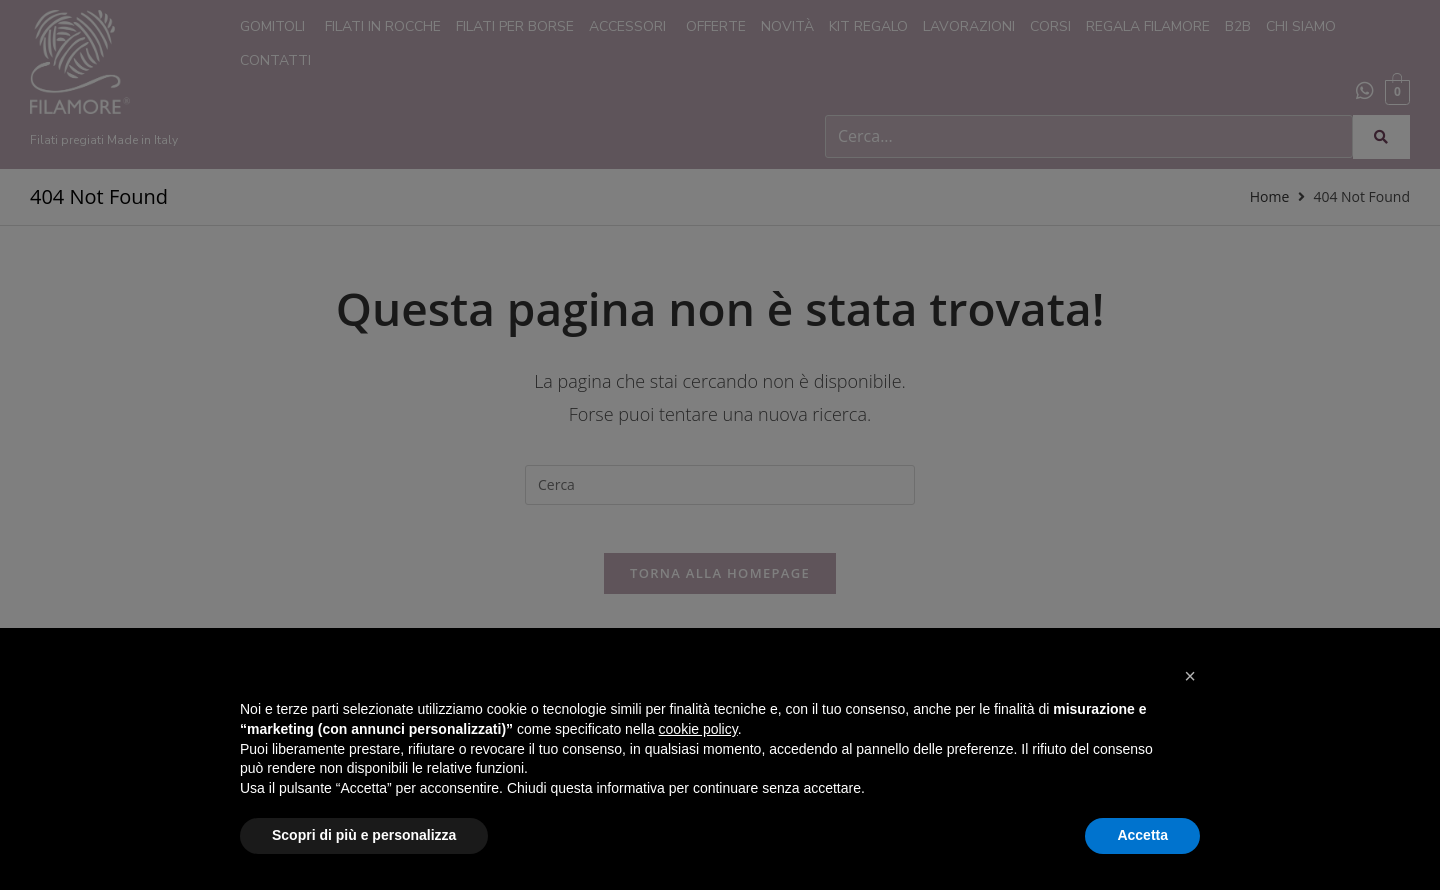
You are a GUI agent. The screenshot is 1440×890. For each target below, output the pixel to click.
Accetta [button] (1142, 835)
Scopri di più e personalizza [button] (364, 835)
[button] (1190, 676)
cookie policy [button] (698, 729)
